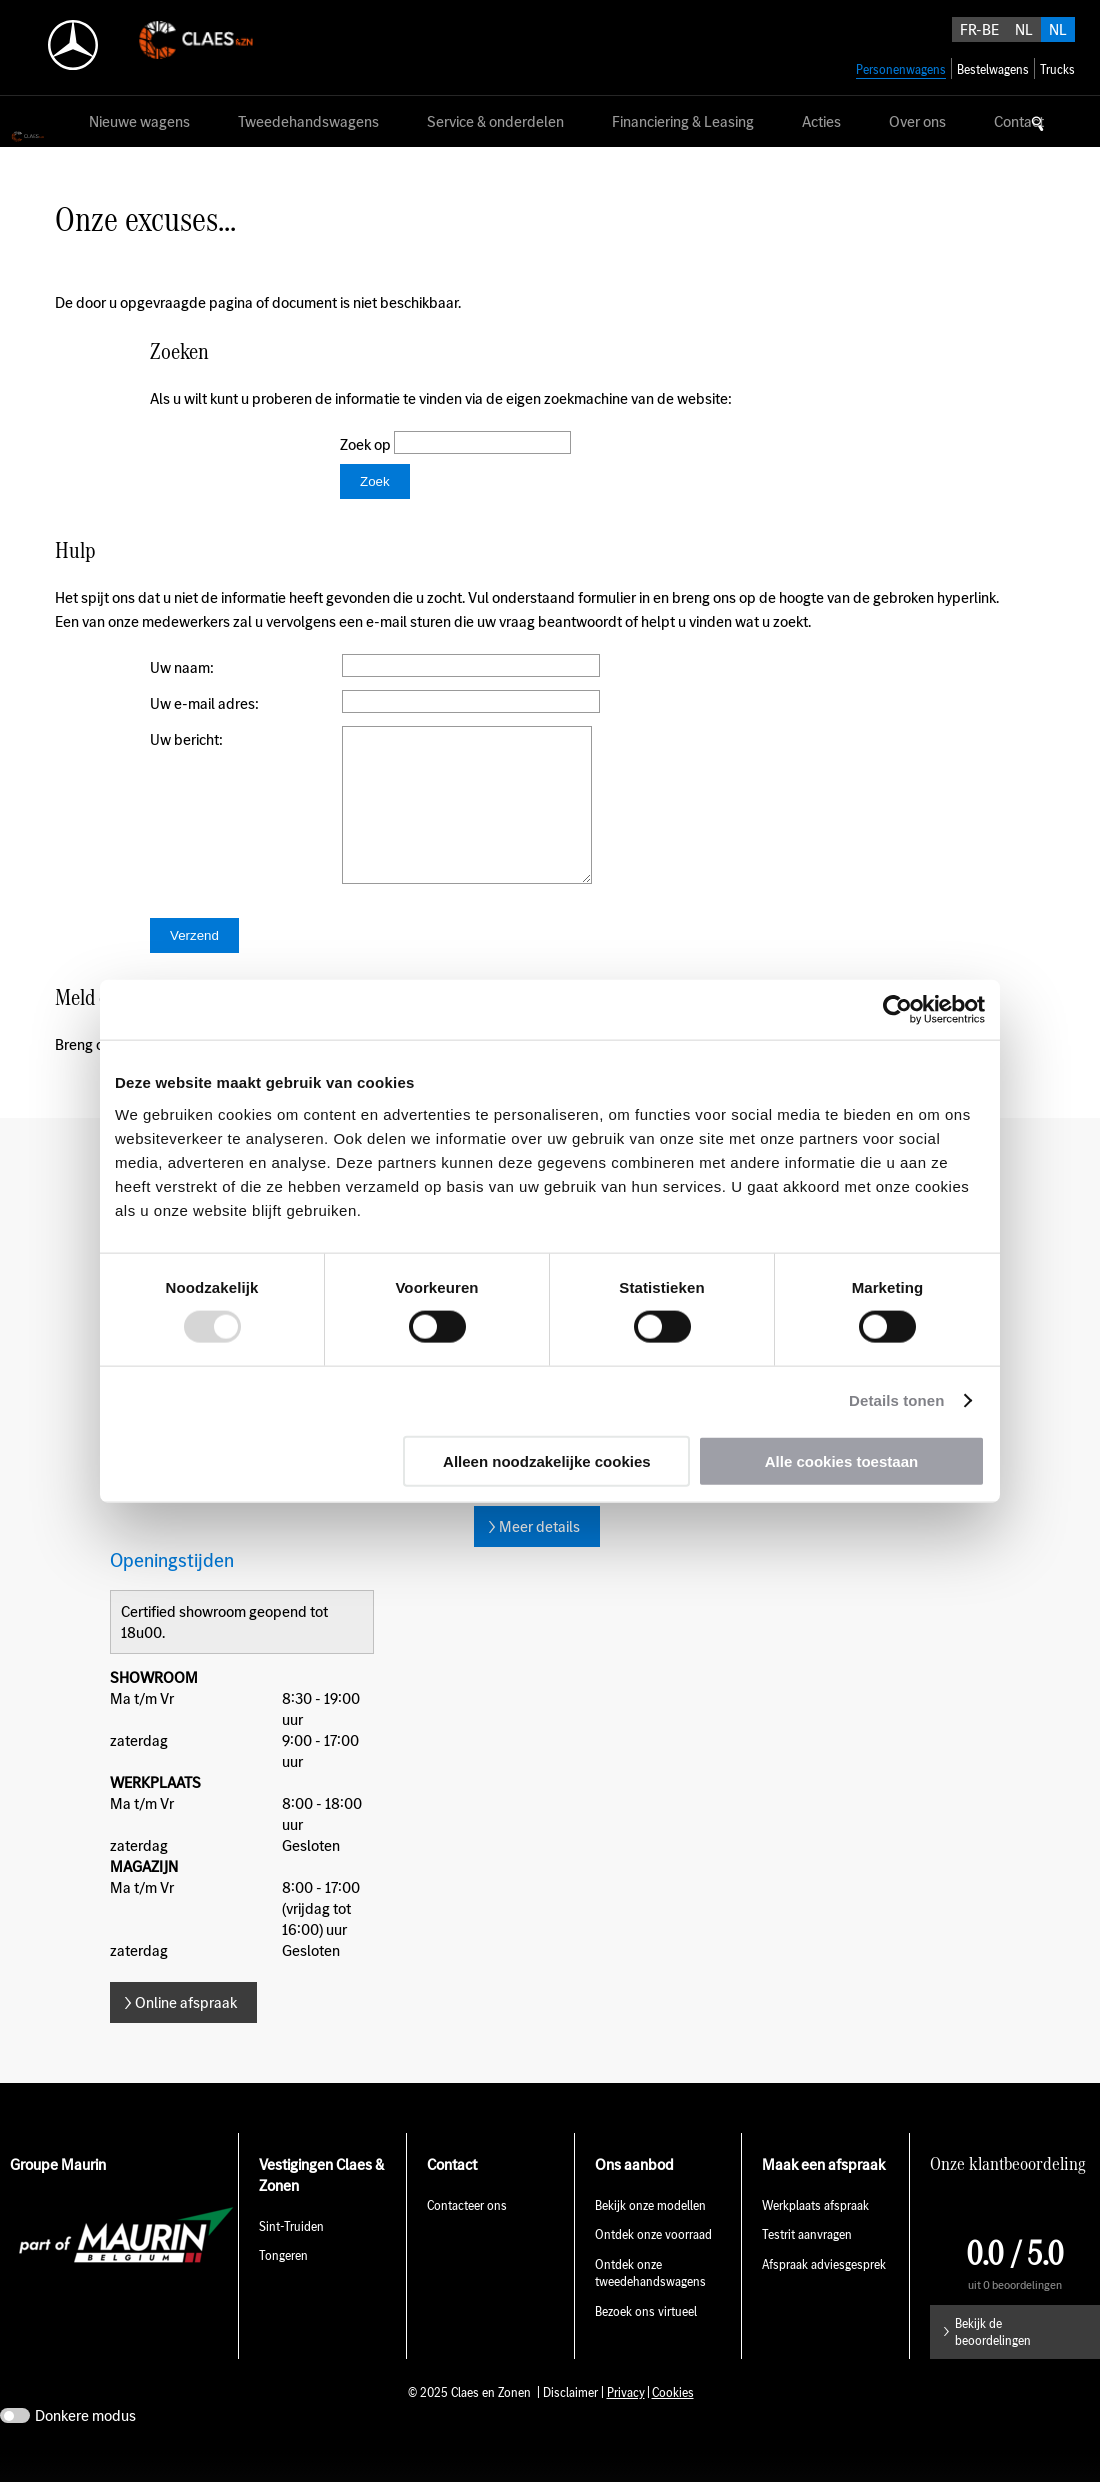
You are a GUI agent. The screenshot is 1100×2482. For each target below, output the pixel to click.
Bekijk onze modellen (650, 2235)
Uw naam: (182, 667)
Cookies (673, 2422)
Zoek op (367, 444)
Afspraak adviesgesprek (824, 2294)
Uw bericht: (186, 739)
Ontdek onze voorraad (653, 2264)
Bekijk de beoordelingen (993, 2362)
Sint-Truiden (291, 2256)
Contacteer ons (467, 2235)
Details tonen (896, 1400)
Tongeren (283, 2285)
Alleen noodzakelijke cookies (547, 1460)
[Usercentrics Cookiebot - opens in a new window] (897, 1010)
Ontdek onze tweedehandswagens (650, 2303)
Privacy (626, 2422)
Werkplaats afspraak (815, 2235)
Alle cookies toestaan (841, 1460)
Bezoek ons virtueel (646, 2341)
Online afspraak (186, 2032)
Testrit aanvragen (807, 2264)
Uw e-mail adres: (204, 703)
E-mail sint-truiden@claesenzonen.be (594, 1505)
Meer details (539, 1556)
